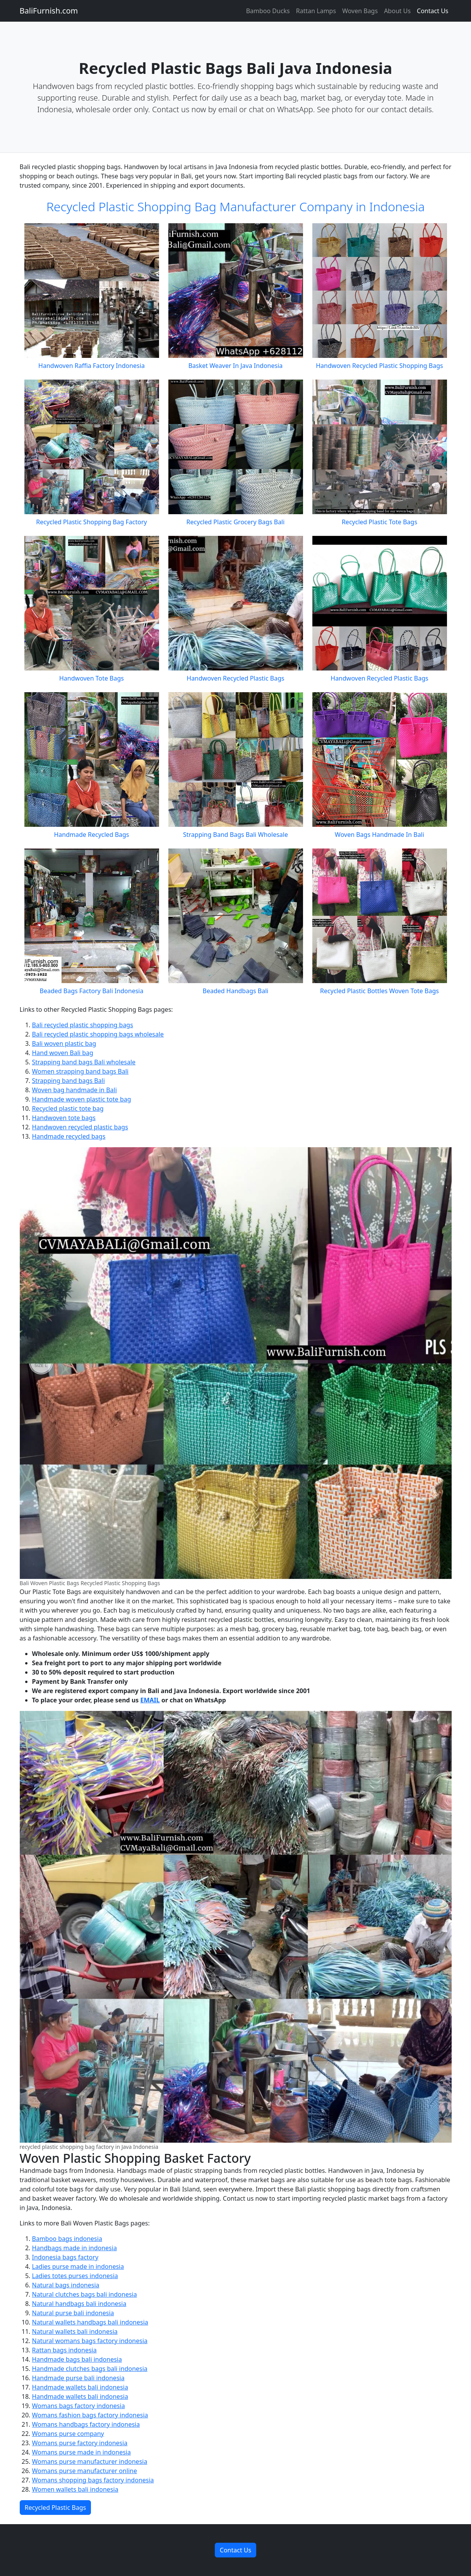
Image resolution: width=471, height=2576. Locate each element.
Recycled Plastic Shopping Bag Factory (91, 522)
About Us (397, 11)
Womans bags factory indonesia (78, 2406)
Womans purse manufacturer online (84, 2471)
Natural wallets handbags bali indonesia (90, 2322)
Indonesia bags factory (65, 2257)
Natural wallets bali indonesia (75, 2331)
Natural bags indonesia (65, 2285)
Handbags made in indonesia (74, 2248)
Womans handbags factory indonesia (86, 2424)
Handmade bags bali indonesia (77, 2359)
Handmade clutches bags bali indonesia (89, 2368)
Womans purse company (68, 2433)
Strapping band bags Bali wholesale (84, 1062)
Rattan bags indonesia (64, 2350)
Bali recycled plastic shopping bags (82, 1025)
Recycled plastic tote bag (68, 1108)
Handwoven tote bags (64, 1118)
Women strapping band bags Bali (80, 1071)
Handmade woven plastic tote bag (81, 1099)
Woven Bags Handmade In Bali (379, 834)
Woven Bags (360, 11)
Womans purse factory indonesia (80, 2443)
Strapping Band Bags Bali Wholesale (235, 834)
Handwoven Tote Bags (91, 678)
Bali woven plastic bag (64, 1043)
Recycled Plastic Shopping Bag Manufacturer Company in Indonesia (235, 206)
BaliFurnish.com (49, 10)
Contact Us (432, 11)
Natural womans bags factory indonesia (90, 2341)
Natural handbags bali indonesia (79, 2303)
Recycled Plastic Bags (55, 2507)
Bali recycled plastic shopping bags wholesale (98, 1034)
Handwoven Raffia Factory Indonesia (91, 365)
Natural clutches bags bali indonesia (84, 2294)
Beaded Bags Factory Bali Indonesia (92, 991)
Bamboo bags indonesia (67, 2238)
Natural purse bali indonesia (73, 2313)
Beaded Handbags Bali (236, 991)
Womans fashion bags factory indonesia (90, 2415)
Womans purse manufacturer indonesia (89, 2461)
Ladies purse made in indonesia (78, 2266)
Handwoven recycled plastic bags (80, 1127)
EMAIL (149, 1700)
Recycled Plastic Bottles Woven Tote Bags (379, 991)
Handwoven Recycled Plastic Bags (235, 678)
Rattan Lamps (316, 11)
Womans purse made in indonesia (81, 2452)
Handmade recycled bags (69, 1136)
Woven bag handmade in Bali (74, 1090)
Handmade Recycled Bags (91, 834)
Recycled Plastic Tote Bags (379, 522)
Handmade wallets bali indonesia (80, 2387)
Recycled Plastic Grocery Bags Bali (236, 522)
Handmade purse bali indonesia (78, 2378)
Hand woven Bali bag (62, 1053)
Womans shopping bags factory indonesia (93, 2480)
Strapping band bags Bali (68, 1080)
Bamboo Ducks (268, 11)
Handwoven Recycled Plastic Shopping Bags (379, 365)
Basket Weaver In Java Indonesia (235, 365)
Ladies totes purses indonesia (75, 2276)
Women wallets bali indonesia (75, 2489)
